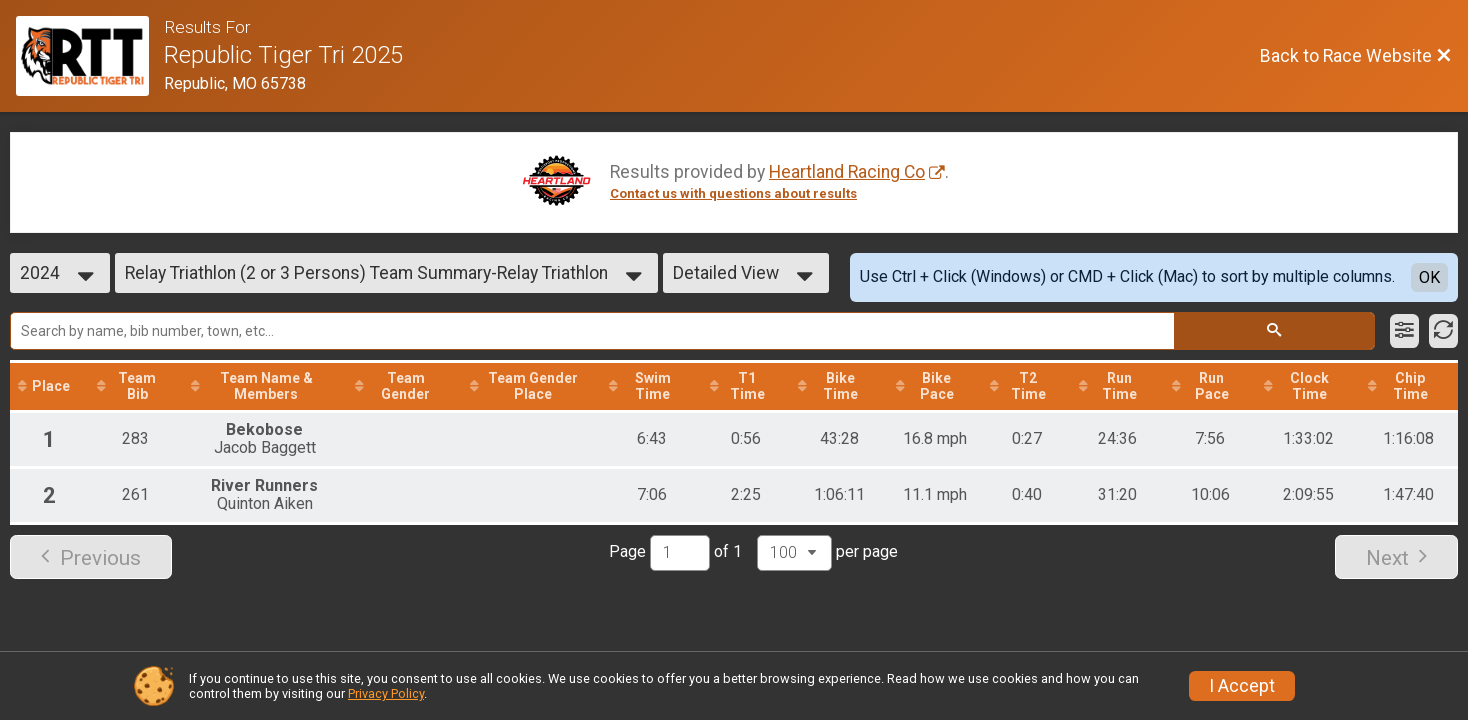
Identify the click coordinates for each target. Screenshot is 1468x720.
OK (1429, 277)
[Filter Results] (1404, 331)
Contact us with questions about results (733, 193)
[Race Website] (90, 56)
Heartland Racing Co (847, 172)
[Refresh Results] (1443, 331)
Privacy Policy (386, 693)
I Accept (1242, 686)
